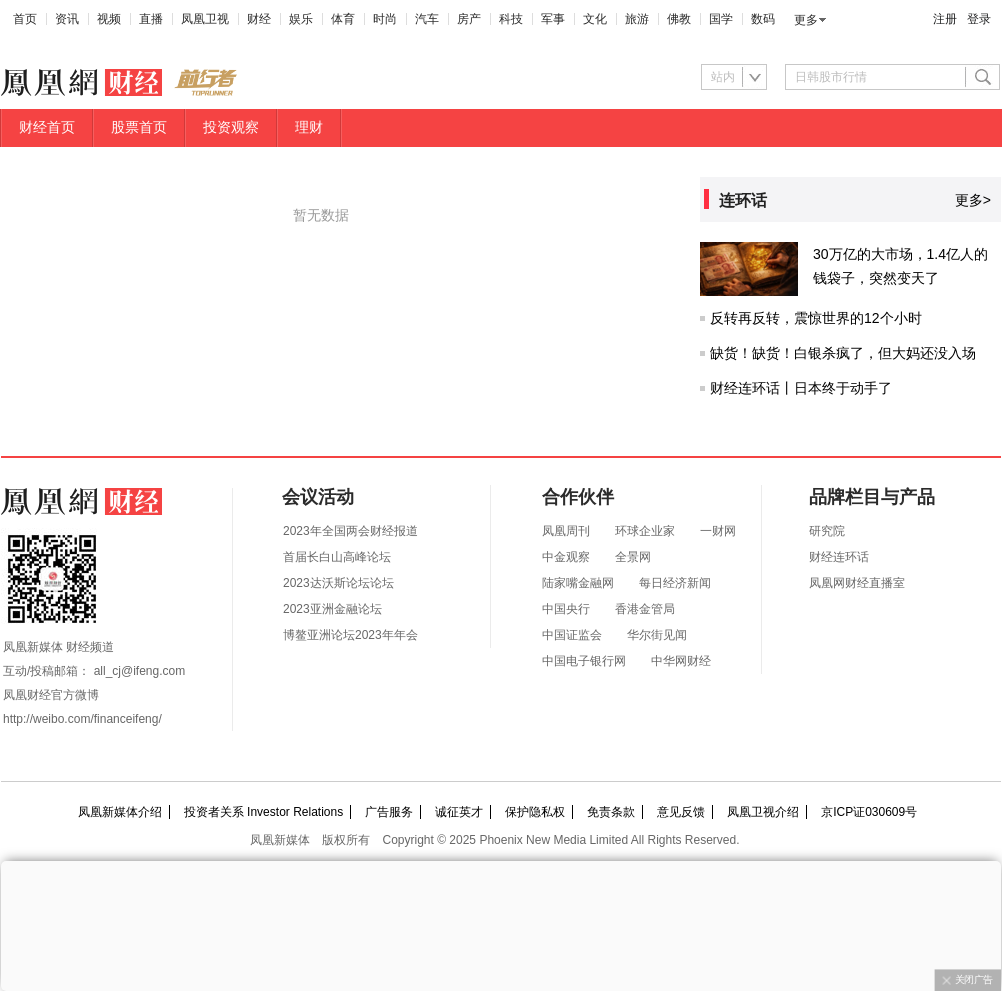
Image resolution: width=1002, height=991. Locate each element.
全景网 (633, 557)
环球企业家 (645, 531)
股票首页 (139, 127)
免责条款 (611, 812)
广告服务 (389, 812)
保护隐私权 (535, 812)
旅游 (637, 19)
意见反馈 (681, 812)
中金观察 (566, 557)
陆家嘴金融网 (578, 583)
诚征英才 (459, 812)
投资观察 (231, 127)
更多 (806, 20)
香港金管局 (645, 609)
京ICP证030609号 (869, 812)
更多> (973, 200)
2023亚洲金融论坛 (332, 609)
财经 (259, 19)
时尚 (385, 19)
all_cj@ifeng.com (140, 671)
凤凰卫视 (205, 19)
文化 (595, 19)
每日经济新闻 (675, 583)
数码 (763, 19)
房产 (469, 19)
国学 (721, 19)
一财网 (718, 531)
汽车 (427, 19)
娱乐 (301, 19)
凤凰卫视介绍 (763, 812)
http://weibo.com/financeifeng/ (82, 719)
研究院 (827, 531)
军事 (553, 19)
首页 (25, 19)
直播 (151, 19)
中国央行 (566, 609)
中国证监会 (572, 635)
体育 (343, 19)
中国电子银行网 (584, 661)
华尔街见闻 (657, 635)
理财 (309, 127)
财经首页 (47, 127)
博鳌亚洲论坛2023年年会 (350, 635)
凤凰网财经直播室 (857, 583)
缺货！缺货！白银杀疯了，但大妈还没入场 (843, 353)
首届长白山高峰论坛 (337, 557)
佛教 (679, 19)
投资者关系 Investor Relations (263, 812)
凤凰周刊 (566, 531)
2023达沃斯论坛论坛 (338, 583)
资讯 (67, 19)
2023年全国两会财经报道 (350, 531)
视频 (109, 19)
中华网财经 (681, 661)
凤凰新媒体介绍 (120, 812)
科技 (511, 19)
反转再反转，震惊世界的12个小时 (816, 318)
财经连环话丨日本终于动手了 (801, 388)
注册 (945, 19)
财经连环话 (839, 557)
